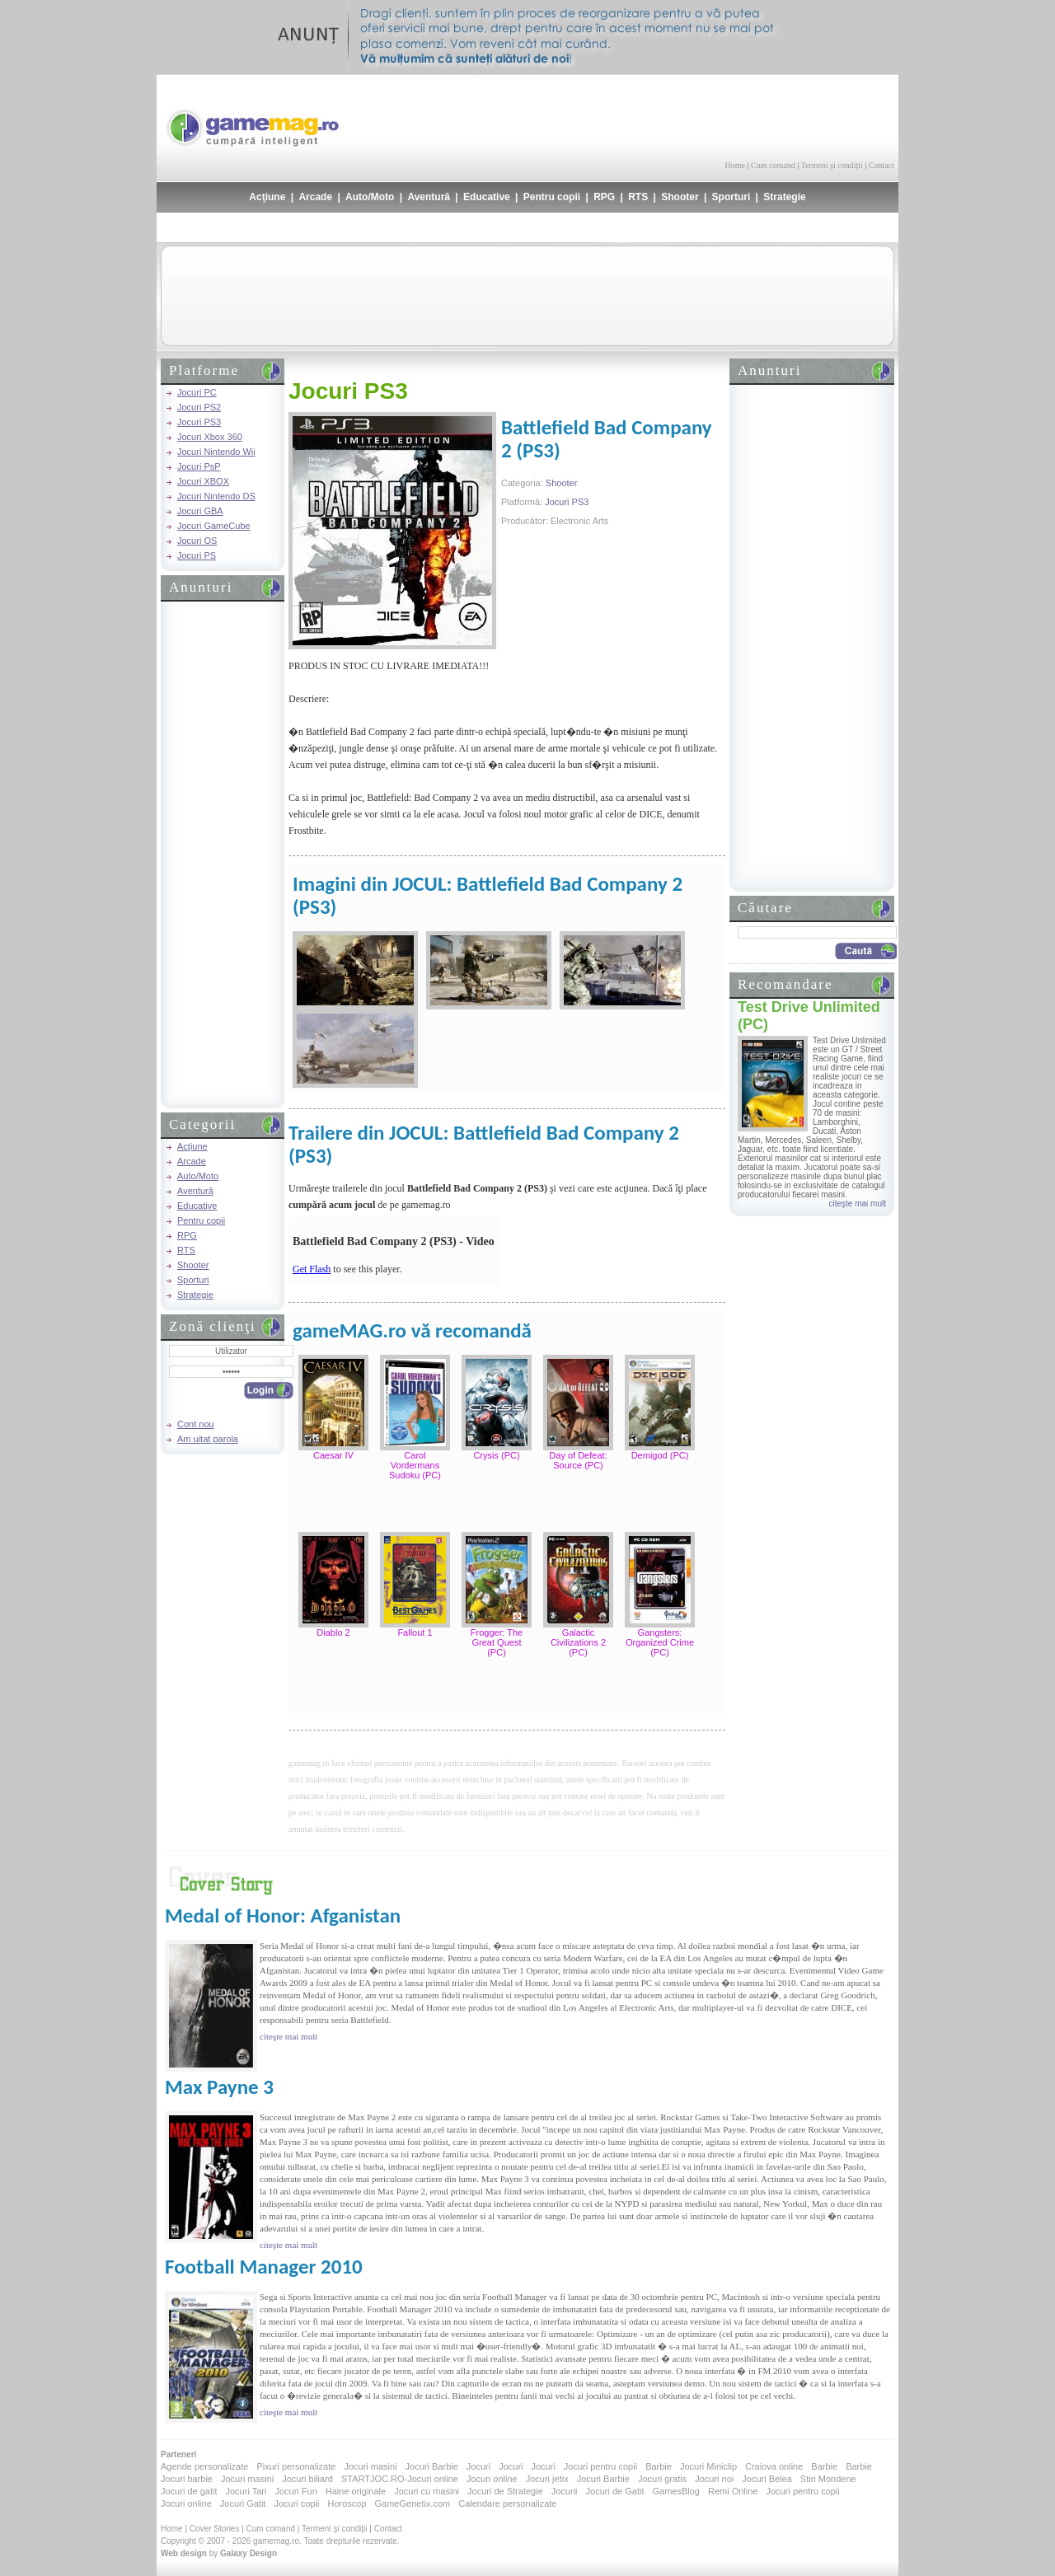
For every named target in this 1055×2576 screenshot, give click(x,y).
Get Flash (312, 1269)
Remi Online (733, 2491)
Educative (486, 197)
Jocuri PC (197, 392)
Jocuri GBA (200, 511)
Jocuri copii (296, 2503)
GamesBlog (675, 2491)
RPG (604, 197)
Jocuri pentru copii (600, 2466)
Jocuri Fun (295, 2491)
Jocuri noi (714, 2479)
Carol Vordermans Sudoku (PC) (415, 1465)
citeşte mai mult (857, 1203)
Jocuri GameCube (214, 526)
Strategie (784, 197)
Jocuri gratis (662, 2479)
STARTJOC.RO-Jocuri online (399, 2479)
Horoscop (346, 2503)
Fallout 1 (414, 1632)
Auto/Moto (369, 197)
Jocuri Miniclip (708, 2466)
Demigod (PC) (660, 1455)
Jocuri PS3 (199, 422)
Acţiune (267, 197)
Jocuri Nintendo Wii (216, 452)
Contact (881, 165)
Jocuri (478, 2466)
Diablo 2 (332, 1632)
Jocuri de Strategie (505, 2491)
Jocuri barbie (187, 2479)
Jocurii (564, 2491)
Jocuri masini (370, 2466)
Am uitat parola (207, 1439)
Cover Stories (215, 2528)
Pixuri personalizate (295, 2466)
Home (735, 165)
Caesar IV (333, 1455)
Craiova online (774, 2466)
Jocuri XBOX (203, 481)
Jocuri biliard (307, 2479)
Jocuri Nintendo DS (216, 496)
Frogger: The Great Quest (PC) (497, 1642)
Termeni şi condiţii (831, 165)
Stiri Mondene (828, 2479)
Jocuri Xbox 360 (209, 437)
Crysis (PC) (496, 1455)
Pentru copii (551, 197)
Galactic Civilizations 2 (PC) (578, 1642)
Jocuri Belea (767, 2479)
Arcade (315, 197)
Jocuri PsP (199, 466)
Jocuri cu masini (426, 2491)
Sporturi (731, 197)
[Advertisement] (701, 115)
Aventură (428, 197)
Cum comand (773, 165)
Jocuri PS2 (199, 407)
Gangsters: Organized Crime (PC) (660, 1642)
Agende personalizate (204, 2466)
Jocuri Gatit (243, 2503)
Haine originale (356, 2491)
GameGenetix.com (413, 2503)
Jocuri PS (196, 555)
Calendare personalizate (507, 2503)
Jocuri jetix (547, 2479)
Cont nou (195, 1424)
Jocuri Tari (245, 2491)
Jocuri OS (197, 541)
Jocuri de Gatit (615, 2491)
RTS (638, 197)
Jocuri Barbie (432, 2466)
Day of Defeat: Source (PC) (578, 1460)
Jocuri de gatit (189, 2491)
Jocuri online (492, 2479)
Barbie (658, 2466)
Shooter (679, 197)
